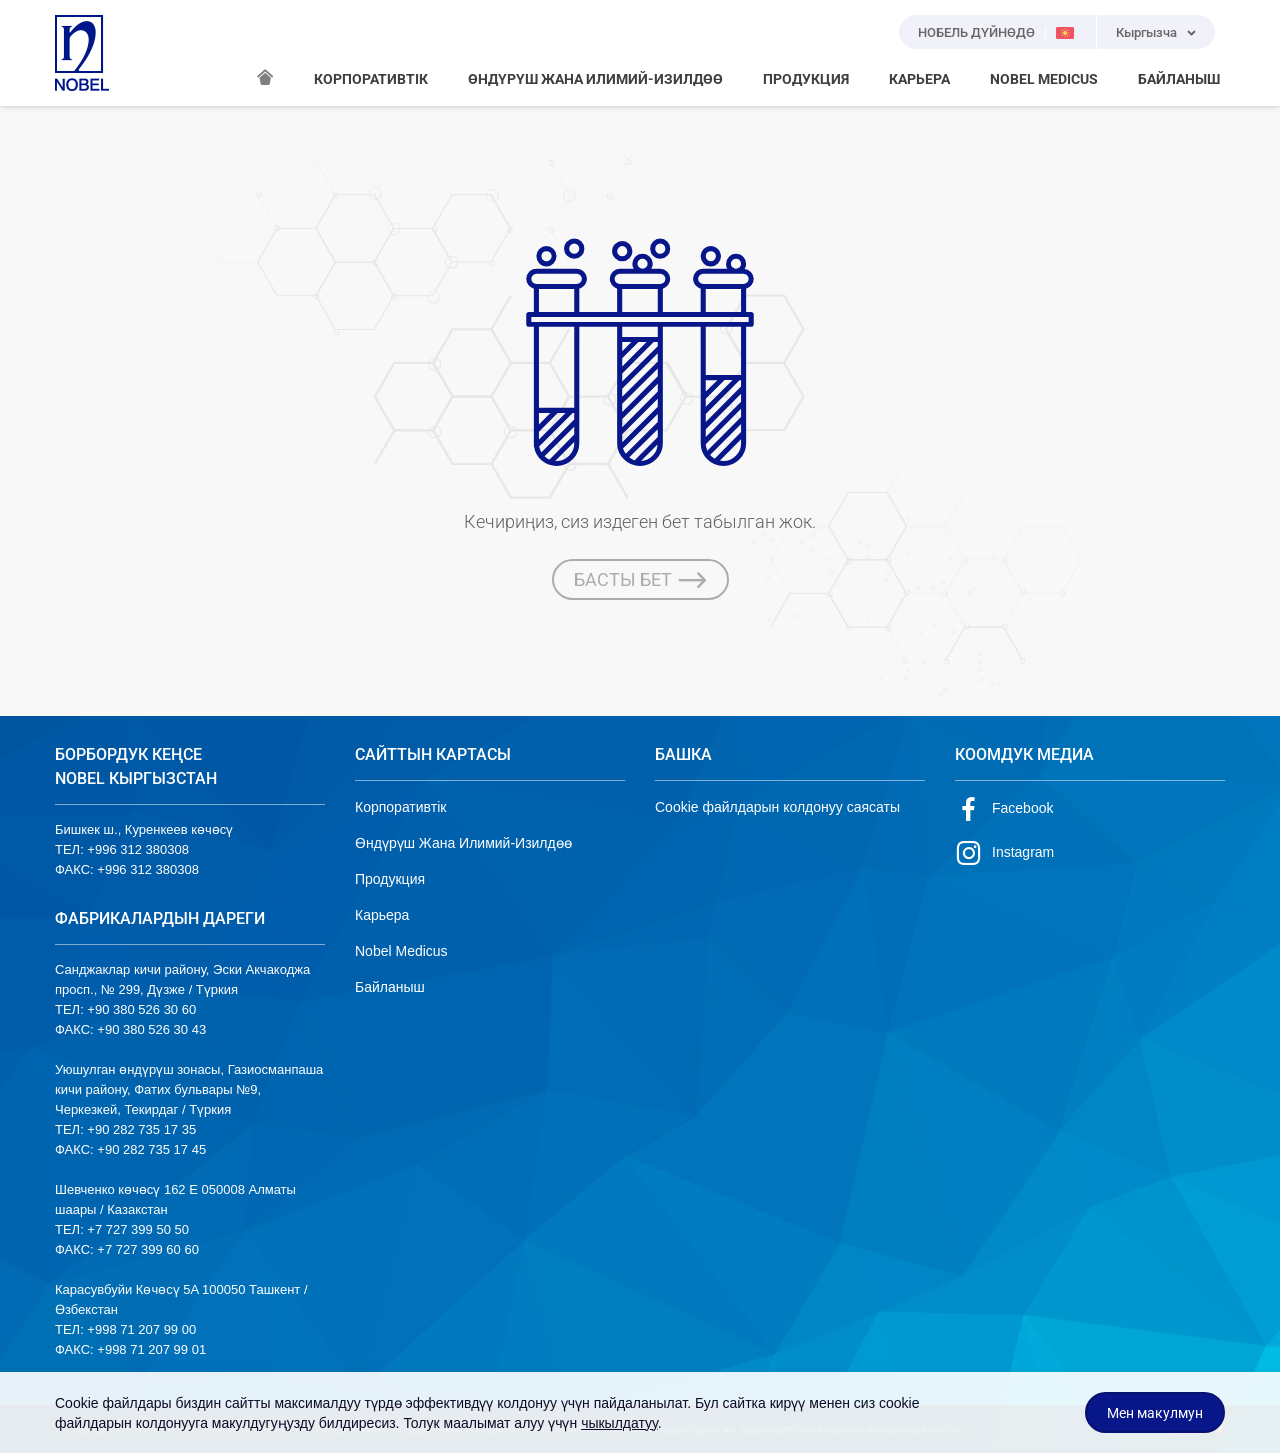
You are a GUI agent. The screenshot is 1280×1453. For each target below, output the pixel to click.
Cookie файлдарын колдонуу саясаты (777, 807)
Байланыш (390, 987)
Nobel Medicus (401, 951)
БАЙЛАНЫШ (1179, 79)
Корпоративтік (400, 807)
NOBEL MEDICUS (1044, 79)
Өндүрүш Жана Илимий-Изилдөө (463, 843)
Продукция (390, 879)
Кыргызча (1146, 32)
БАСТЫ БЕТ (640, 580)
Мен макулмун (1155, 1413)
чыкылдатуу (619, 1423)
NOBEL (82, 53)
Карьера (382, 915)
